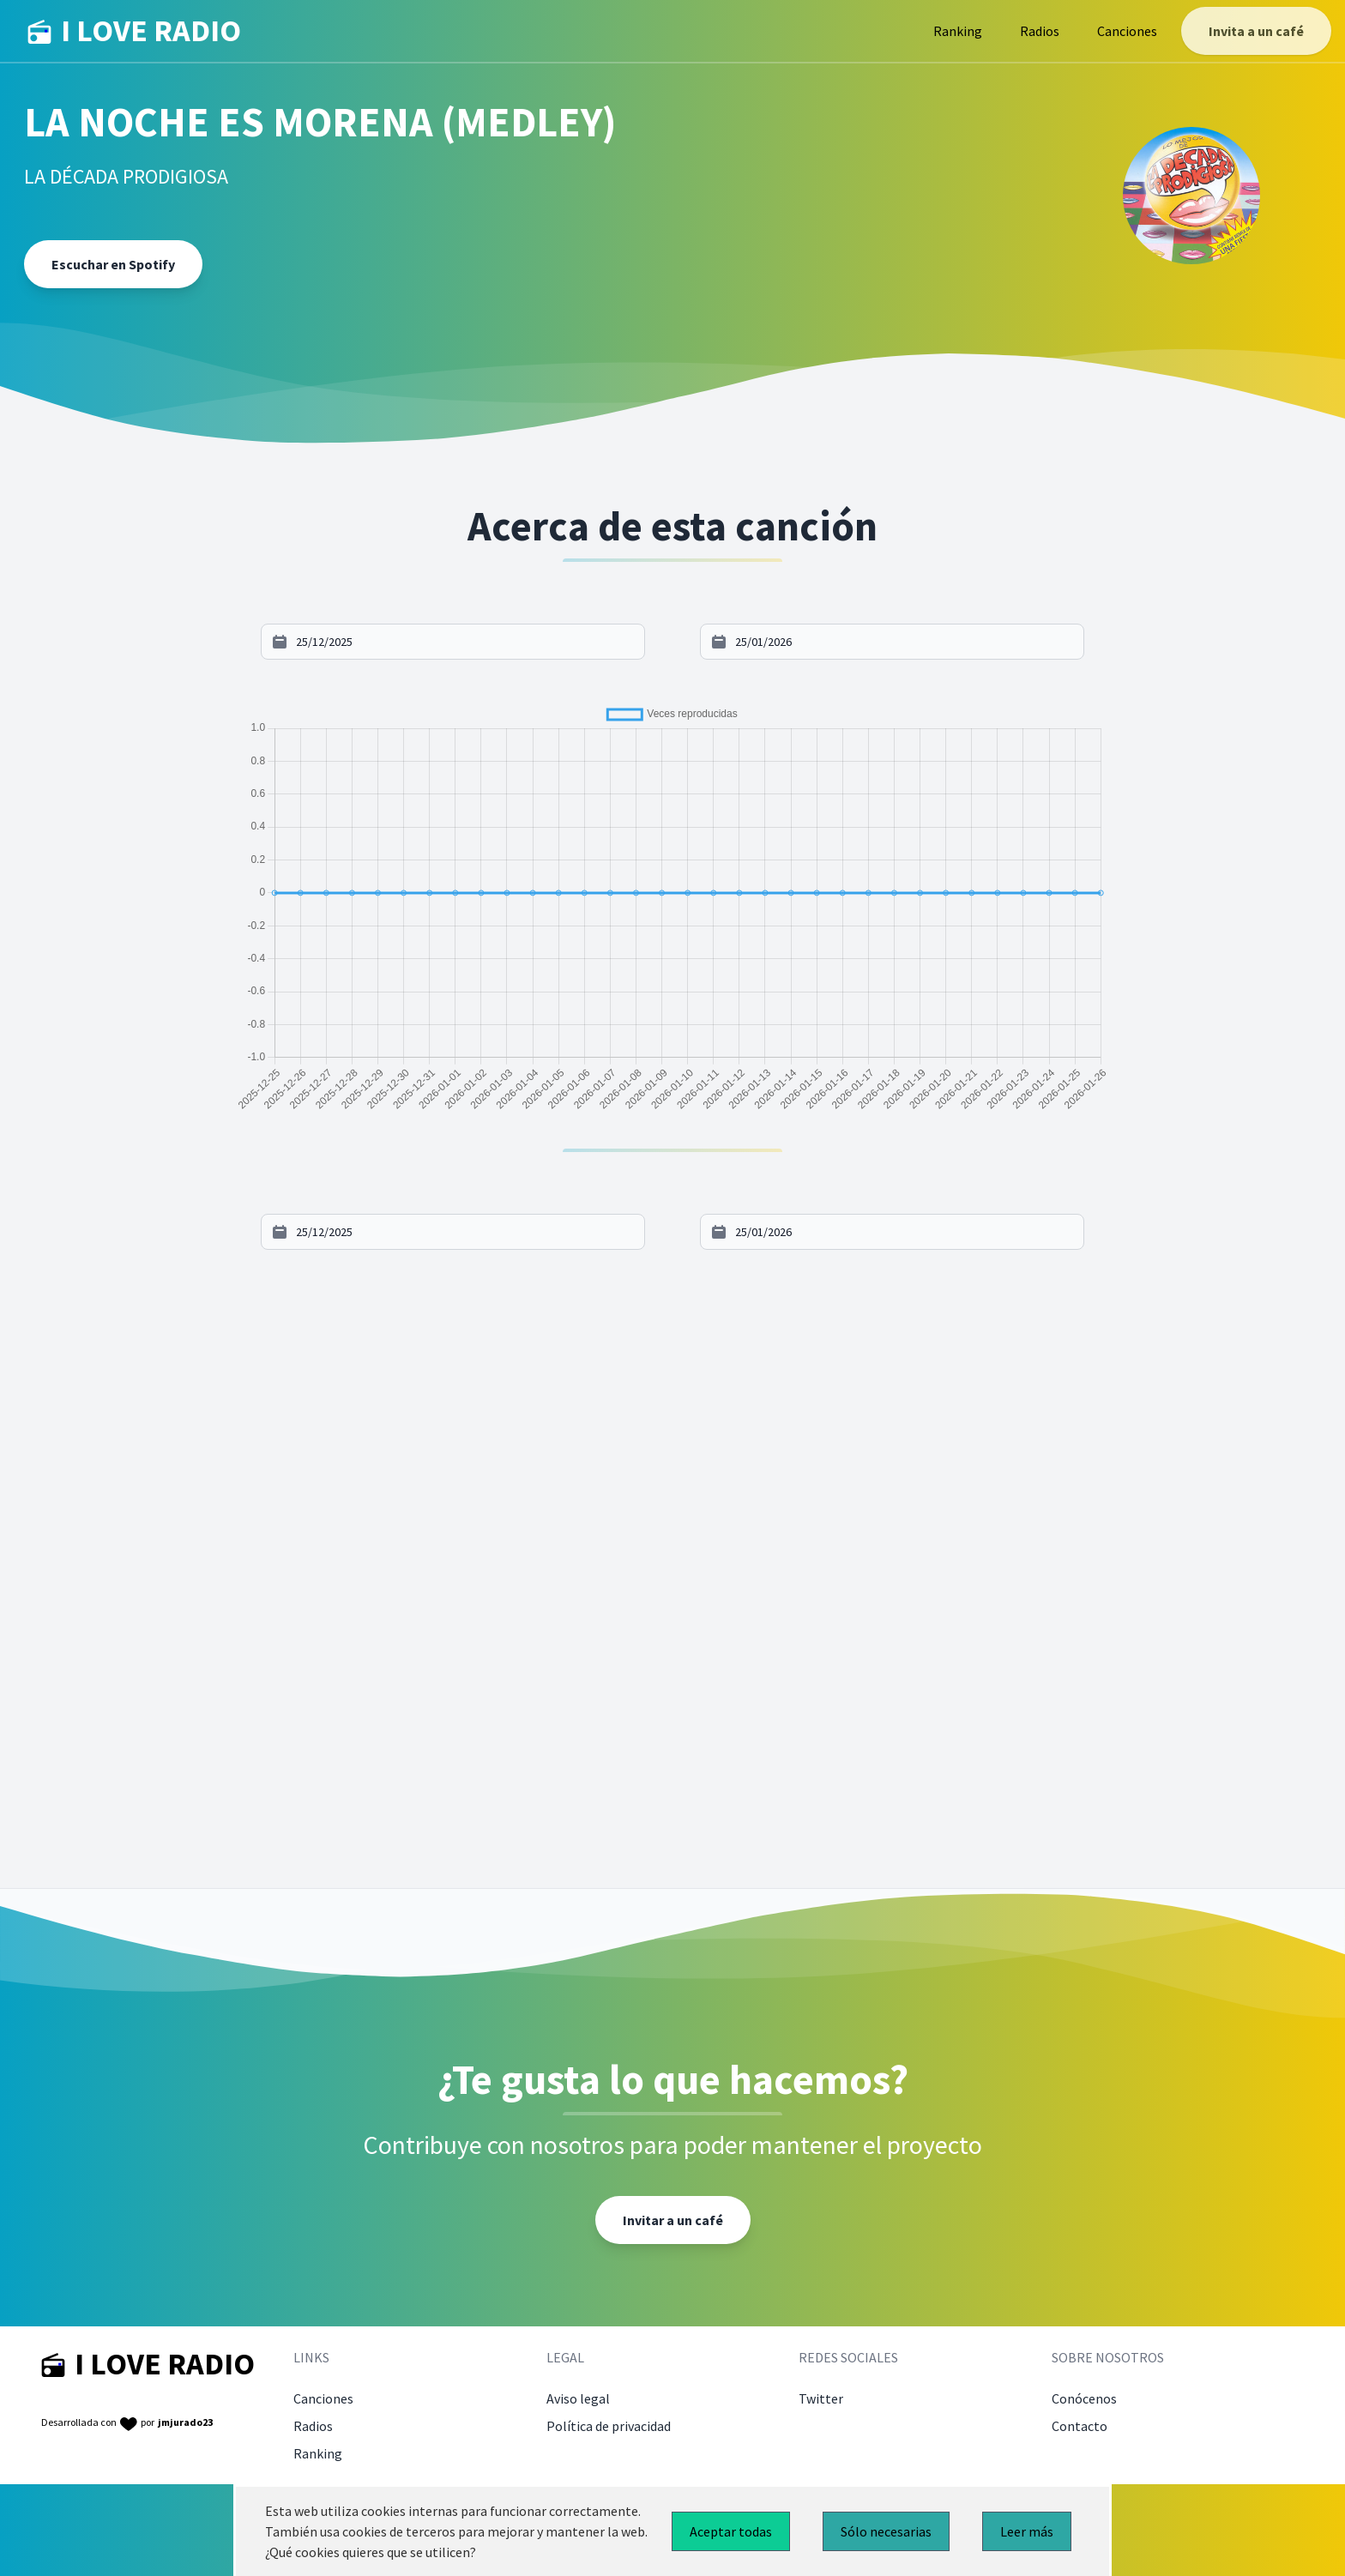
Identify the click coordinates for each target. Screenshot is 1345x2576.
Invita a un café (1256, 30)
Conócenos (1084, 2398)
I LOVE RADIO (134, 31)
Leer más (1026, 2531)
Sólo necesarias (886, 2531)
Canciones (1127, 30)
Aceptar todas (731, 2531)
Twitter (821, 2398)
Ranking (957, 30)
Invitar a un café (673, 2220)
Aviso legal (578, 2398)
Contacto (1079, 2425)
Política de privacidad (608, 2425)
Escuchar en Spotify (113, 264)
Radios (1039, 30)
